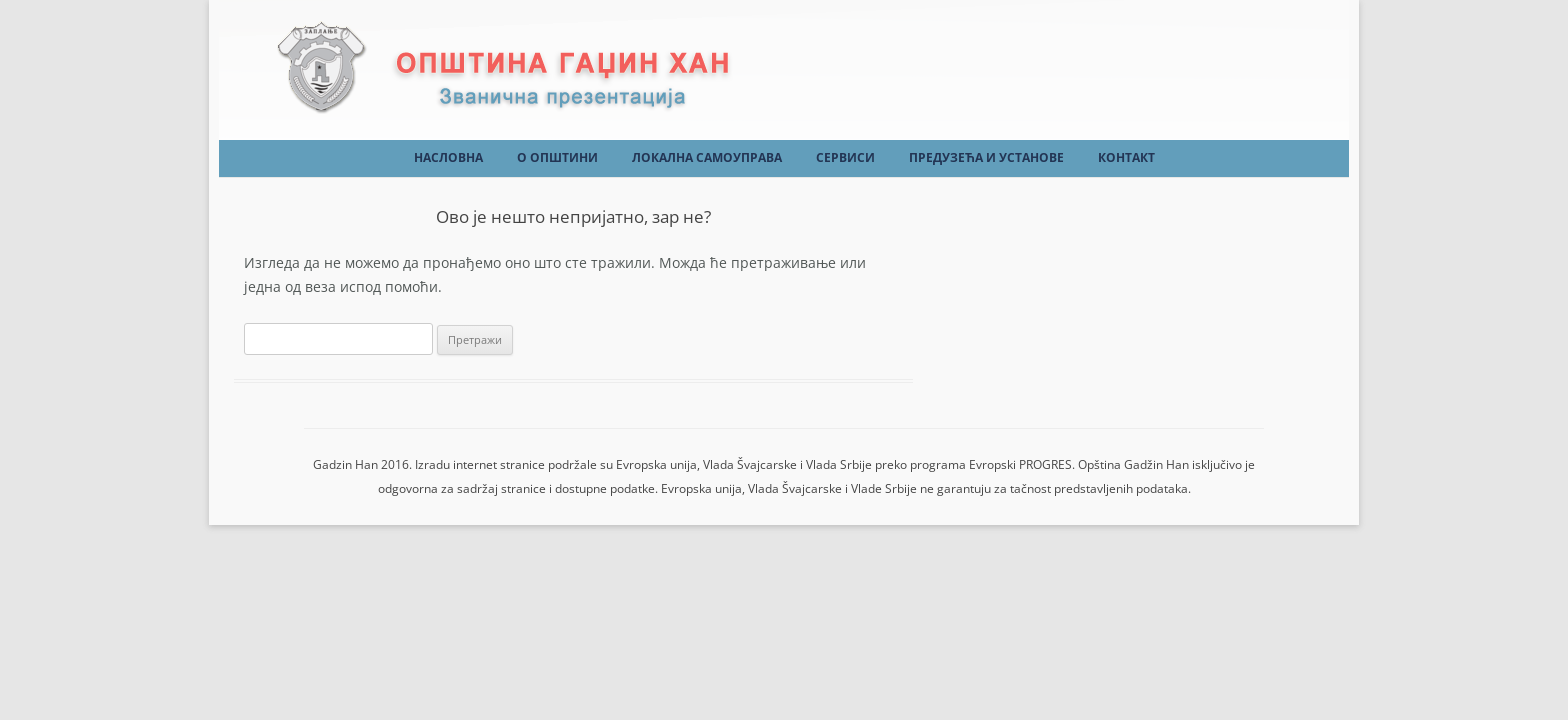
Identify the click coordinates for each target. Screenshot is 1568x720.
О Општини (557, 157)
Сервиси (845, 157)
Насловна (448, 157)
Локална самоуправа (707, 157)
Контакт (1126, 157)
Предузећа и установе (986, 157)
